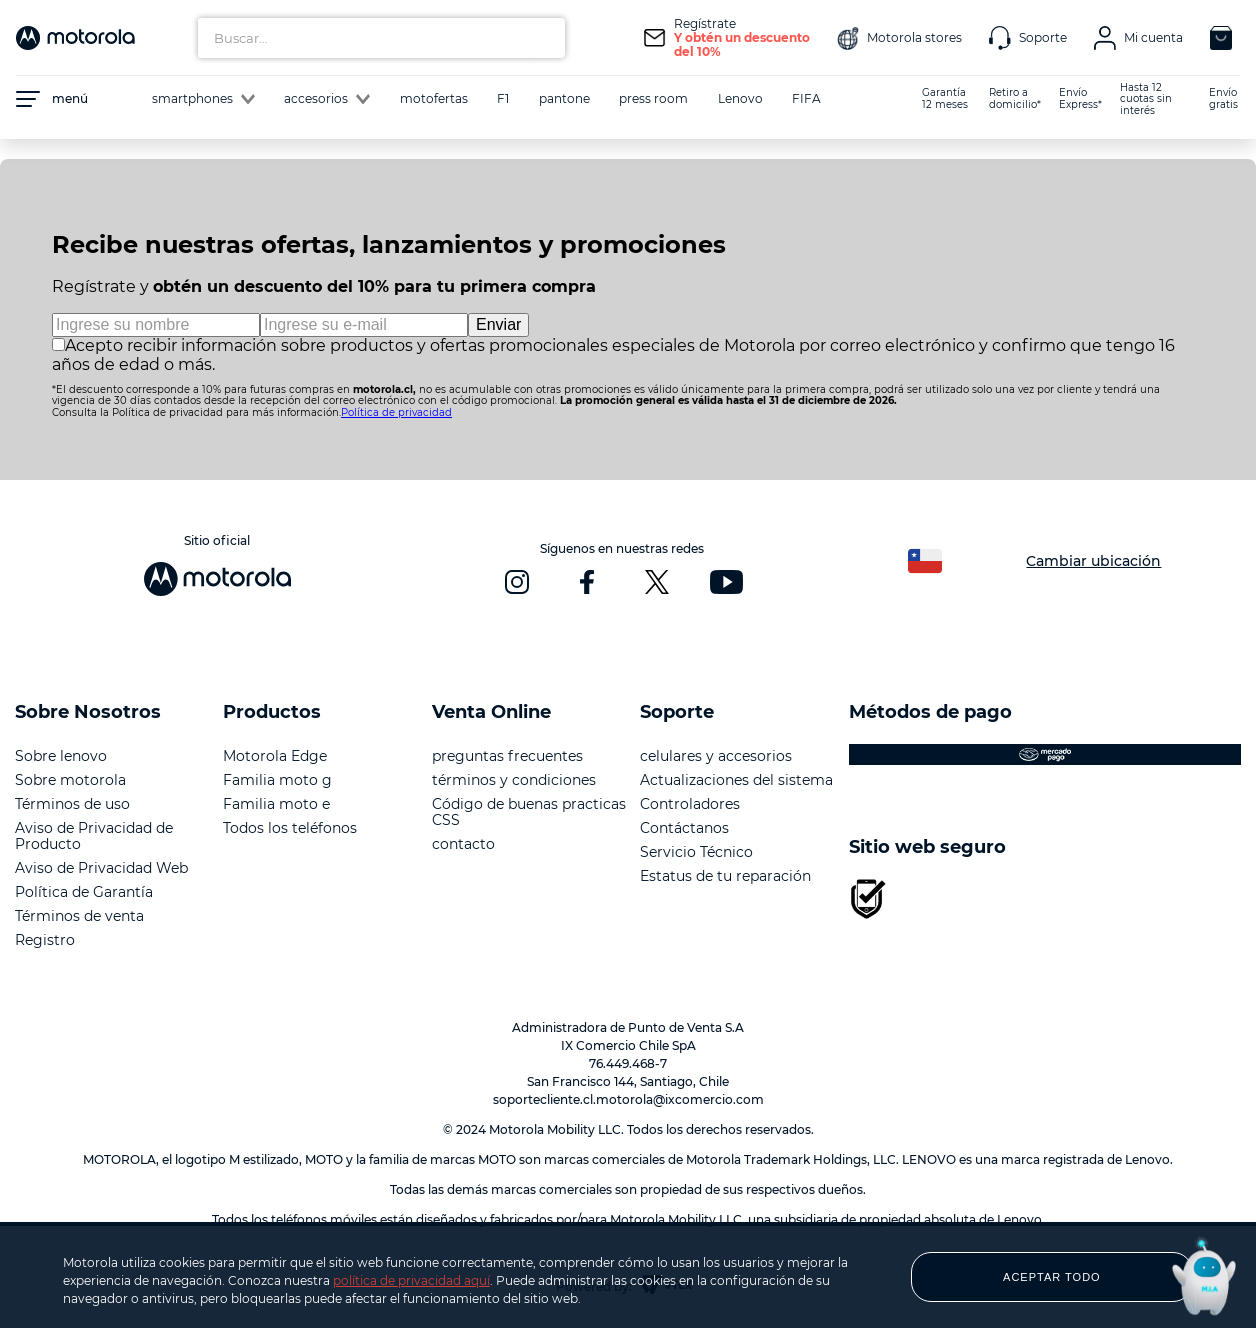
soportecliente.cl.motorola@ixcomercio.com (628, 1099)
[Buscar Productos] (545, 38)
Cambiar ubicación (1093, 561)
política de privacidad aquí (411, 1280)
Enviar (498, 324)
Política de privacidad (396, 412)
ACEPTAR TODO (1052, 1277)
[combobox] (381, 38)
